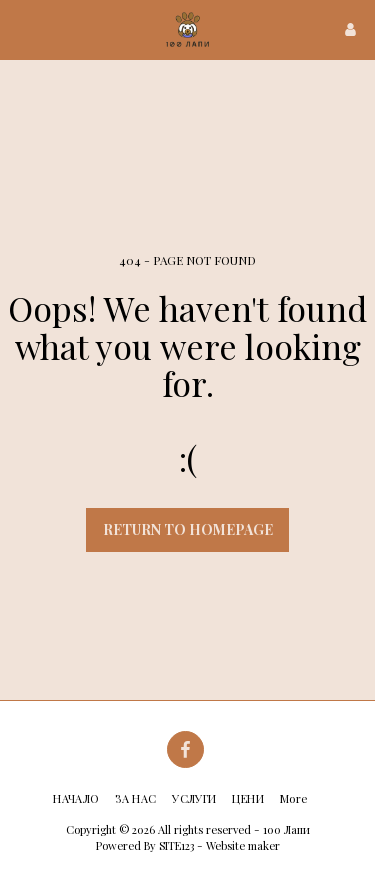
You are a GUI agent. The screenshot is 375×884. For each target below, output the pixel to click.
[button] (22, 28)
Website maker (243, 845)
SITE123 (176, 845)
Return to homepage (188, 529)
